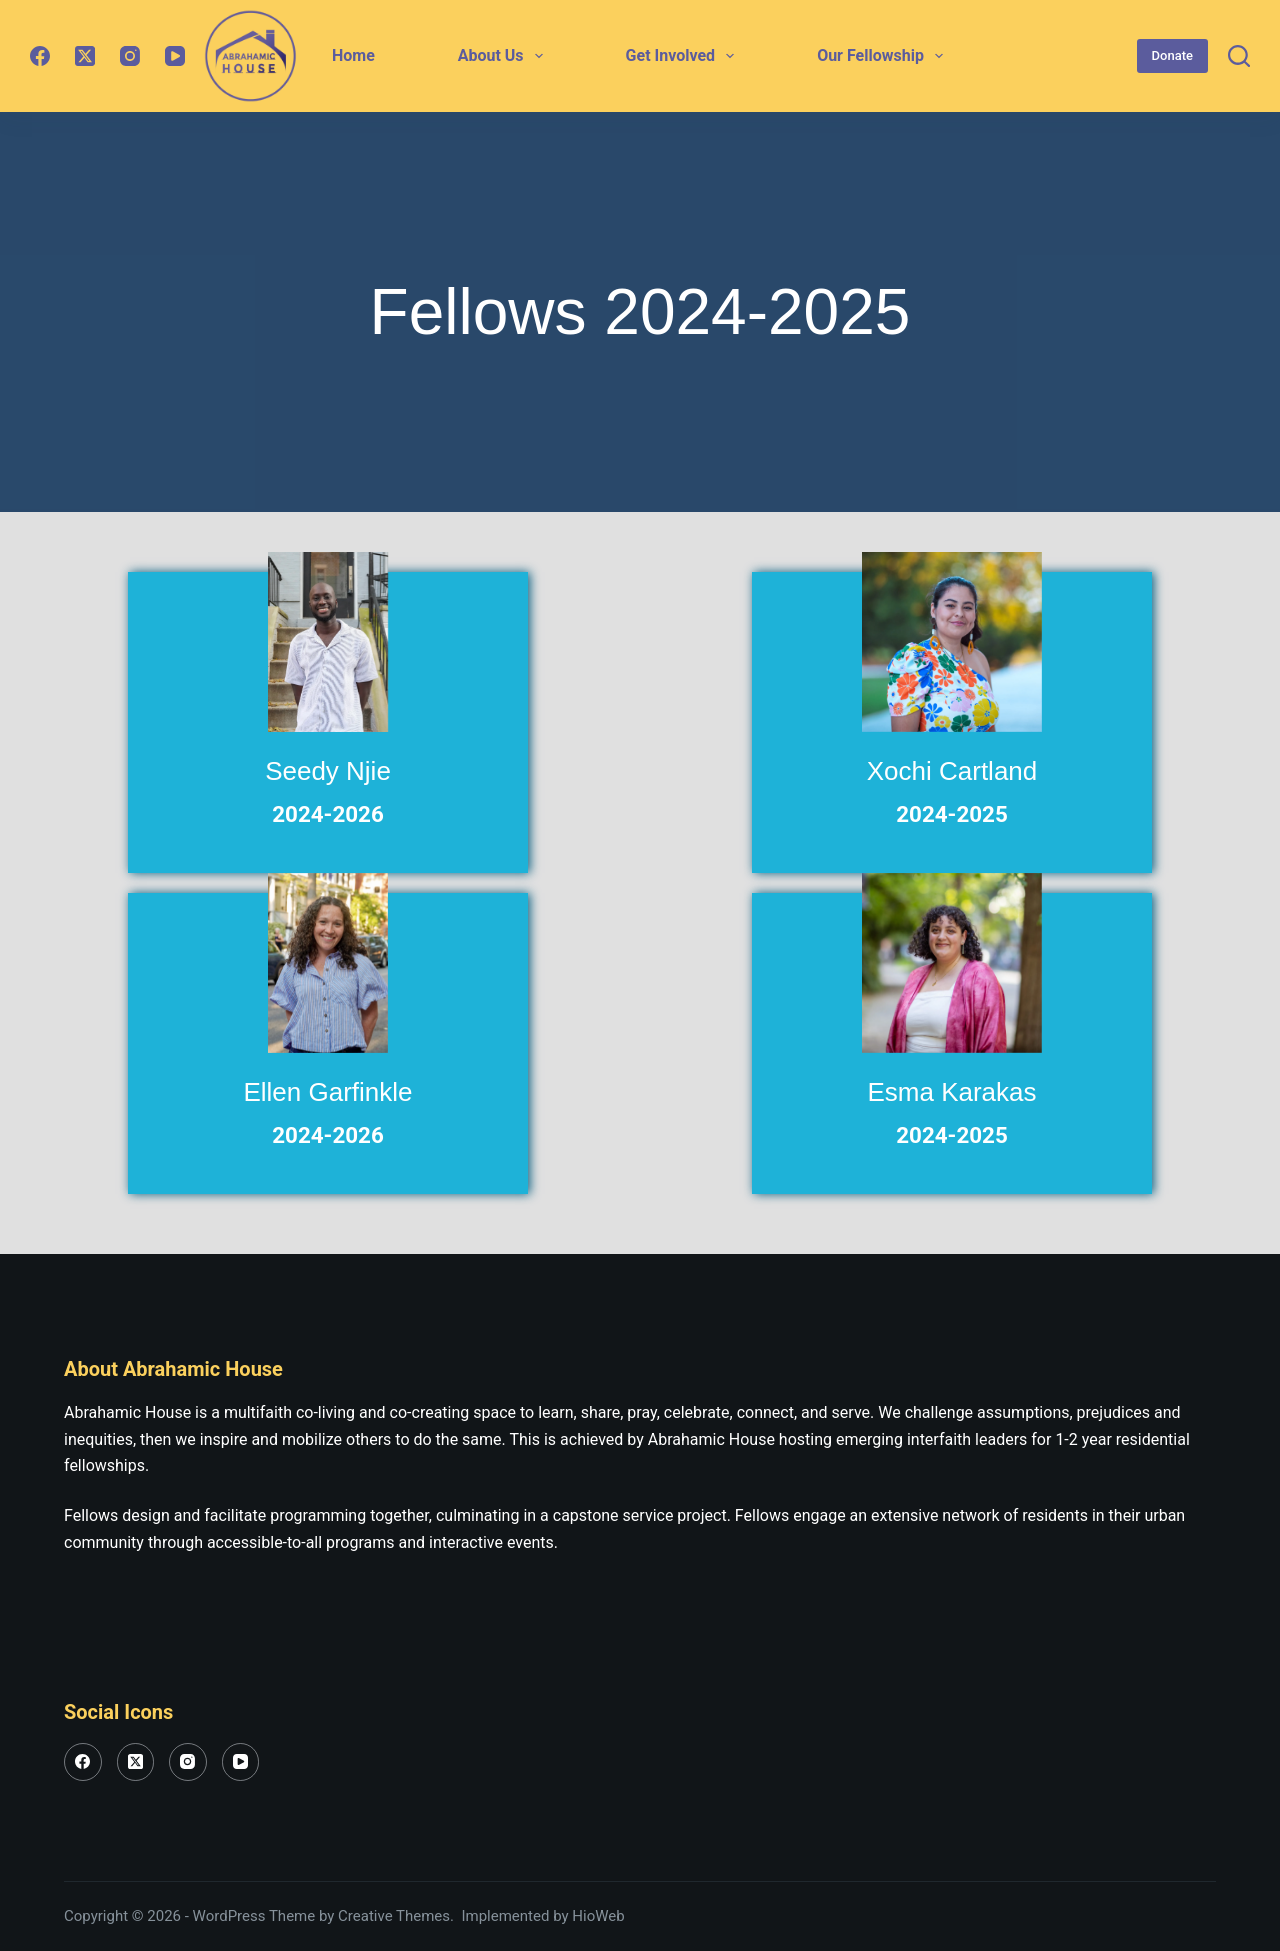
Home (353, 55)
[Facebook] (40, 56)
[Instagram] (130, 56)
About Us (504, 56)
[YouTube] (175, 56)
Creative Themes (394, 1916)
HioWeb (598, 1916)
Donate (1172, 55)
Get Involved (684, 56)
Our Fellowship (884, 56)
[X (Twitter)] (85, 56)
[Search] (1239, 56)
